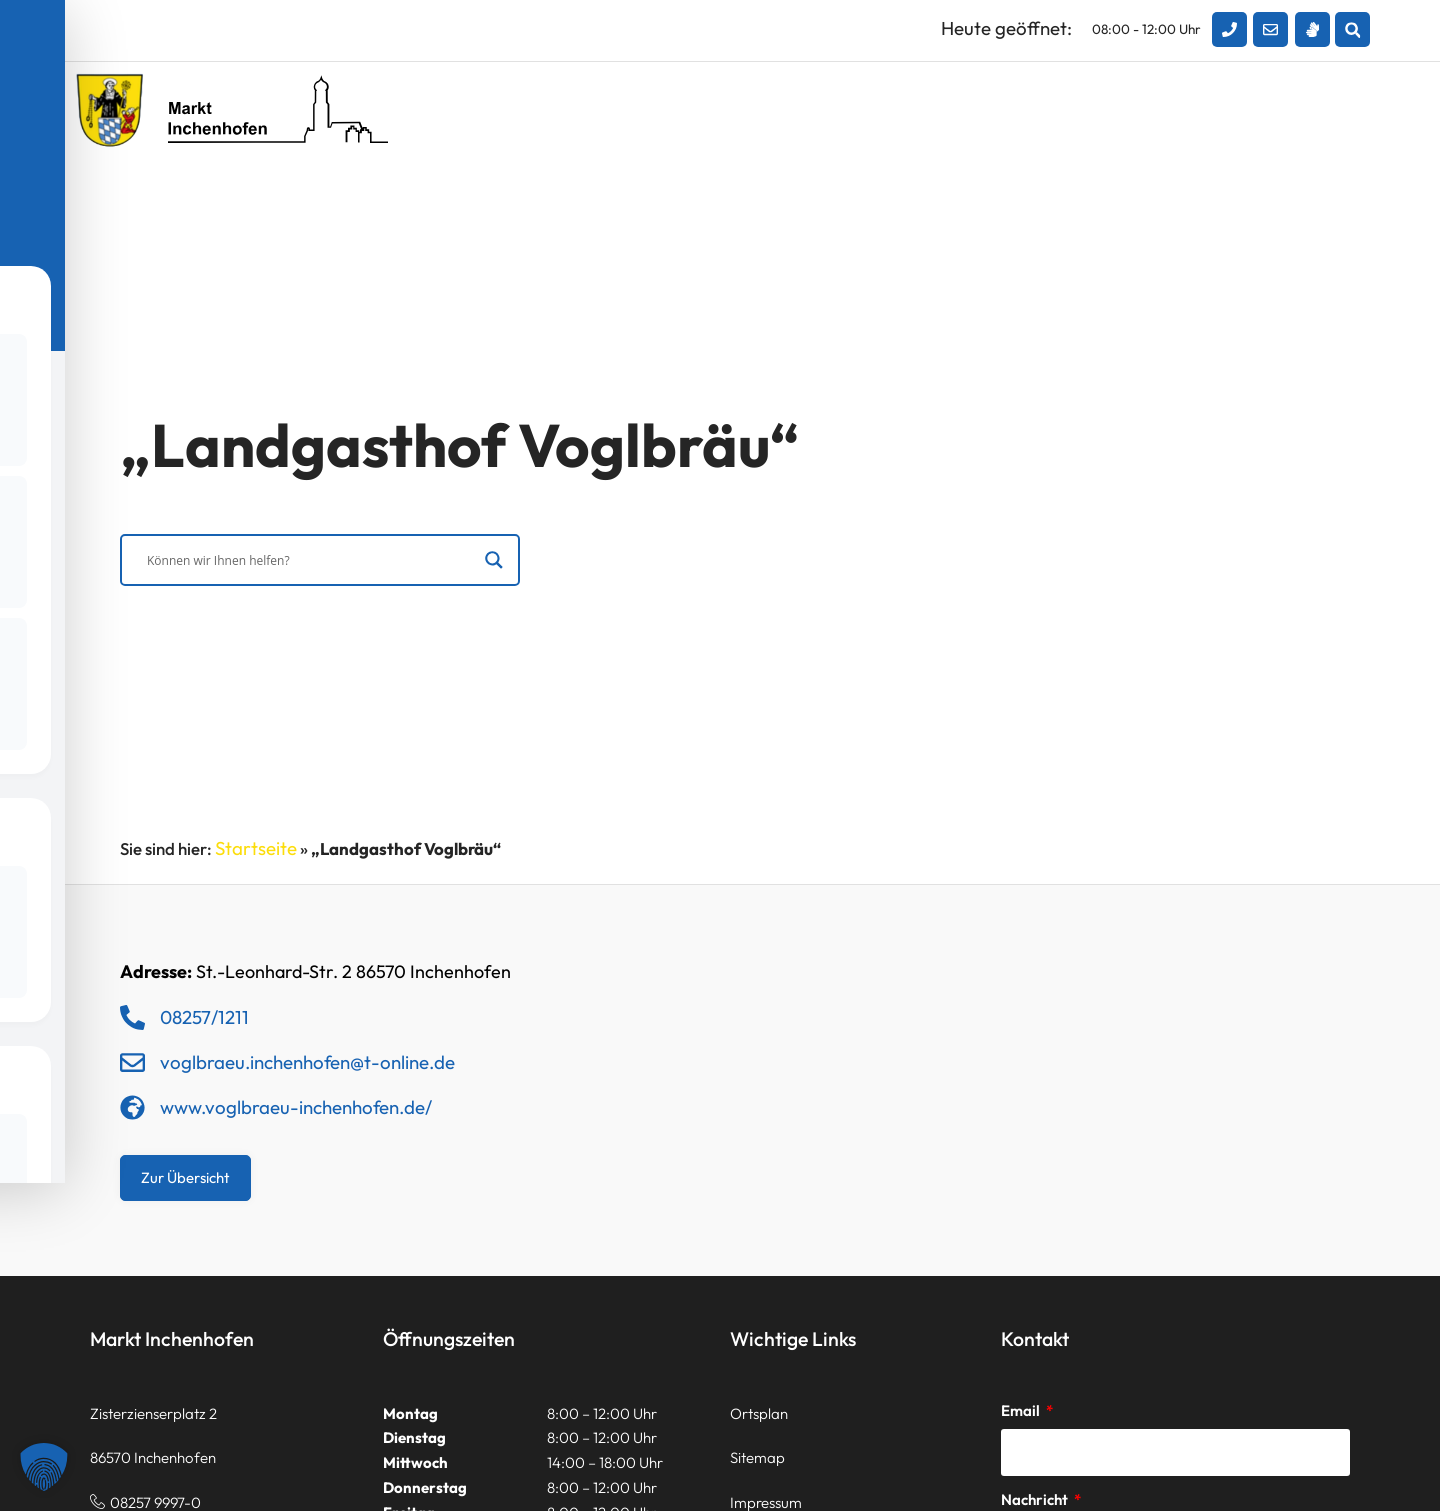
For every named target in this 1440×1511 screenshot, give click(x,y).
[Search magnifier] (494, 562)
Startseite (256, 848)
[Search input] (311, 562)
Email (1022, 1410)
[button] (1352, 29)
